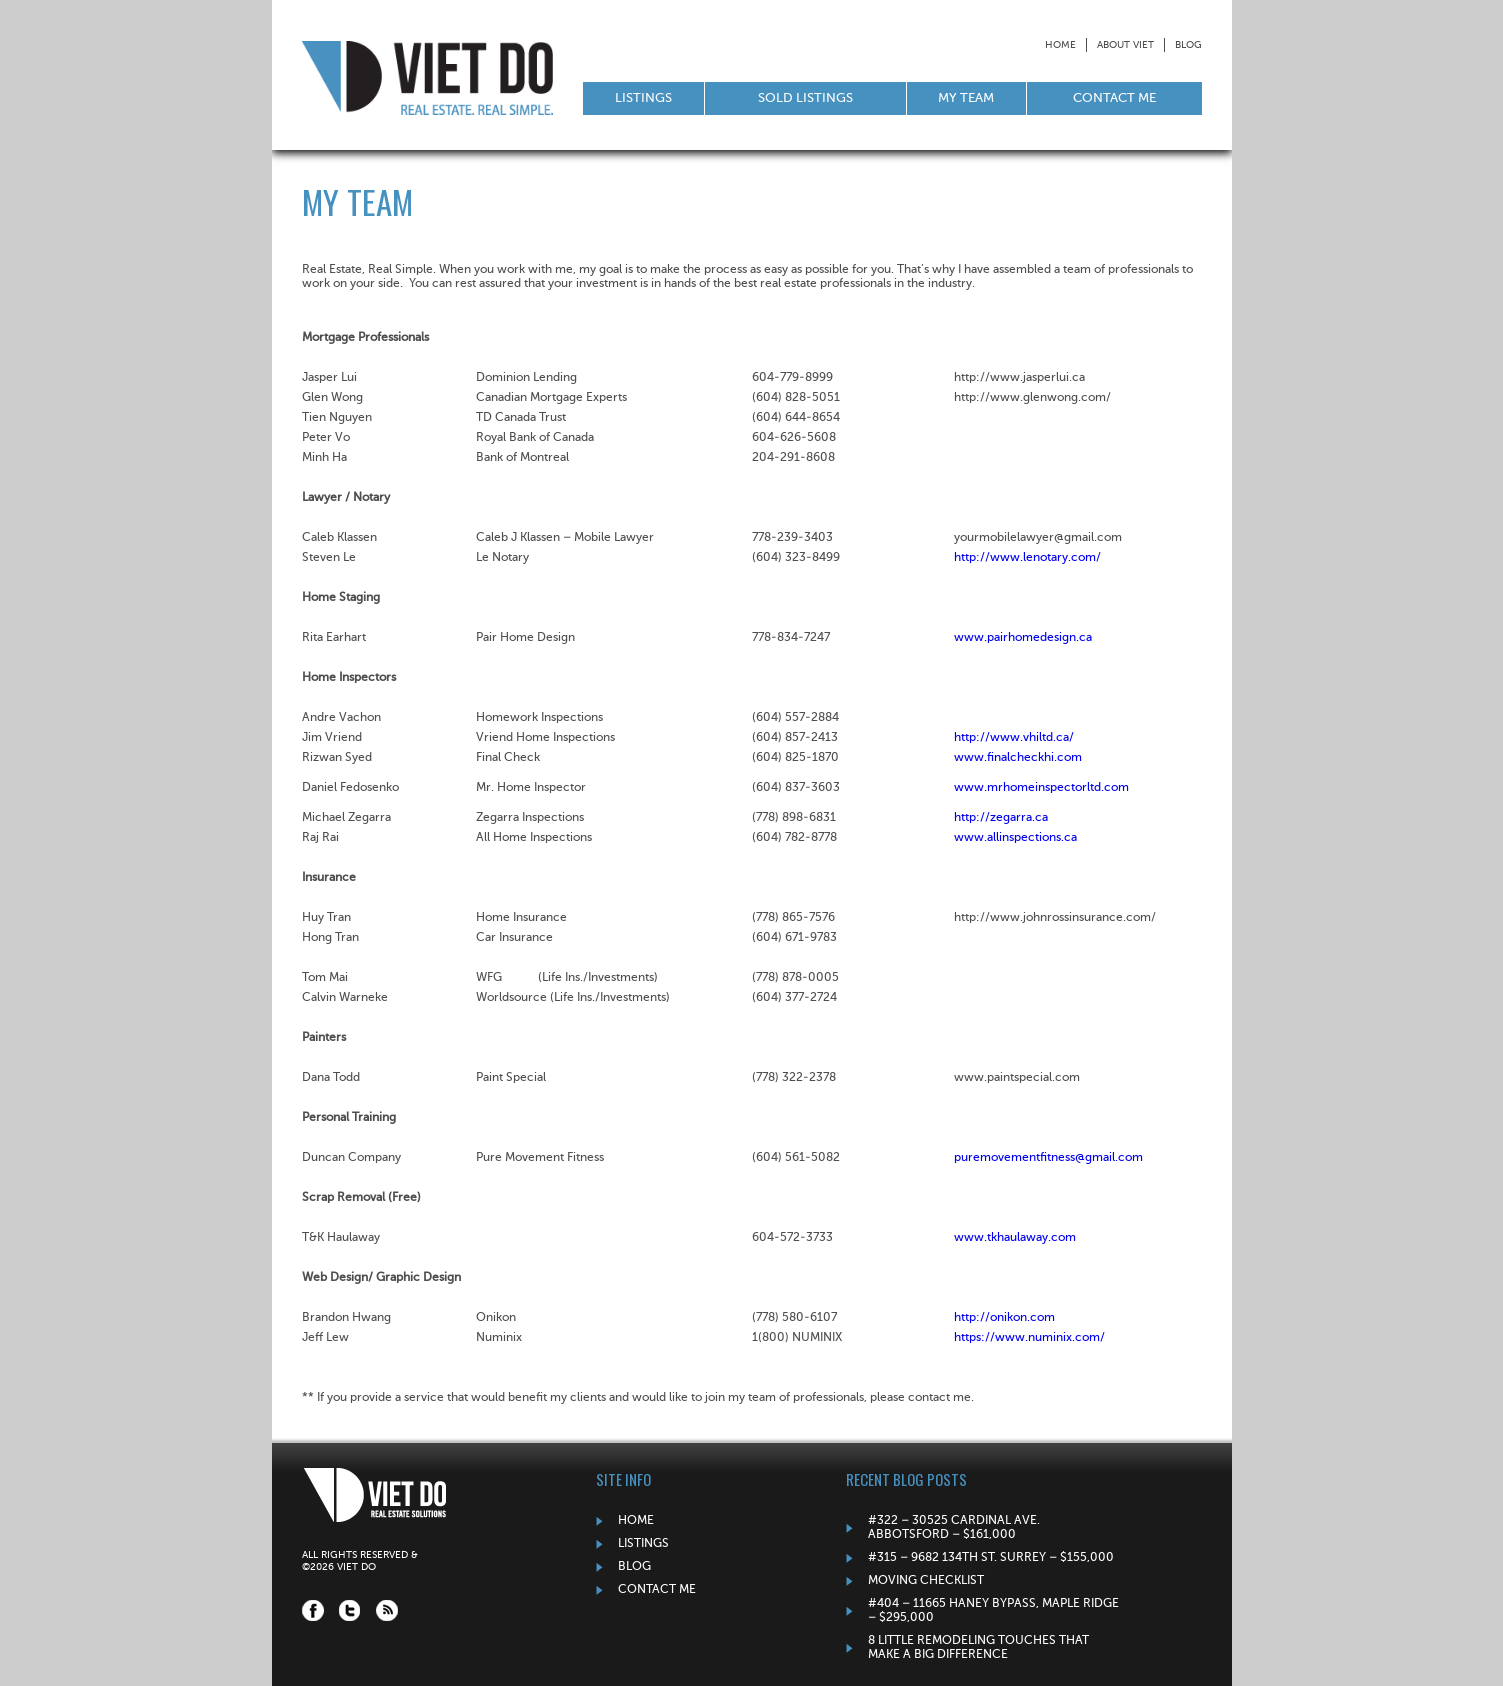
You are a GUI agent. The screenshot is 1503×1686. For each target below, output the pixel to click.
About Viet (1125, 45)
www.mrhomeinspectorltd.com (1041, 788)
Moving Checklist (926, 1581)
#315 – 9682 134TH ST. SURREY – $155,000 (991, 1558)
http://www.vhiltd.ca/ (1014, 738)
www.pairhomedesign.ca (1023, 638)
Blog (1188, 45)
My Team (966, 98)
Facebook (313, 1610)
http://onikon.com (1004, 1318)
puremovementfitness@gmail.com (1048, 1158)
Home (1060, 45)
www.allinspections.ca (1015, 838)
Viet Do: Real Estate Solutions (427, 77)
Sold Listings (805, 98)
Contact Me (1114, 98)
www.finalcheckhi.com (1018, 758)
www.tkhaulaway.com (1015, 1238)
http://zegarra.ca (1001, 818)
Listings (643, 98)
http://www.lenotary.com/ (1027, 558)
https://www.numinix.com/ (1029, 1338)
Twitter (350, 1610)
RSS (387, 1610)
